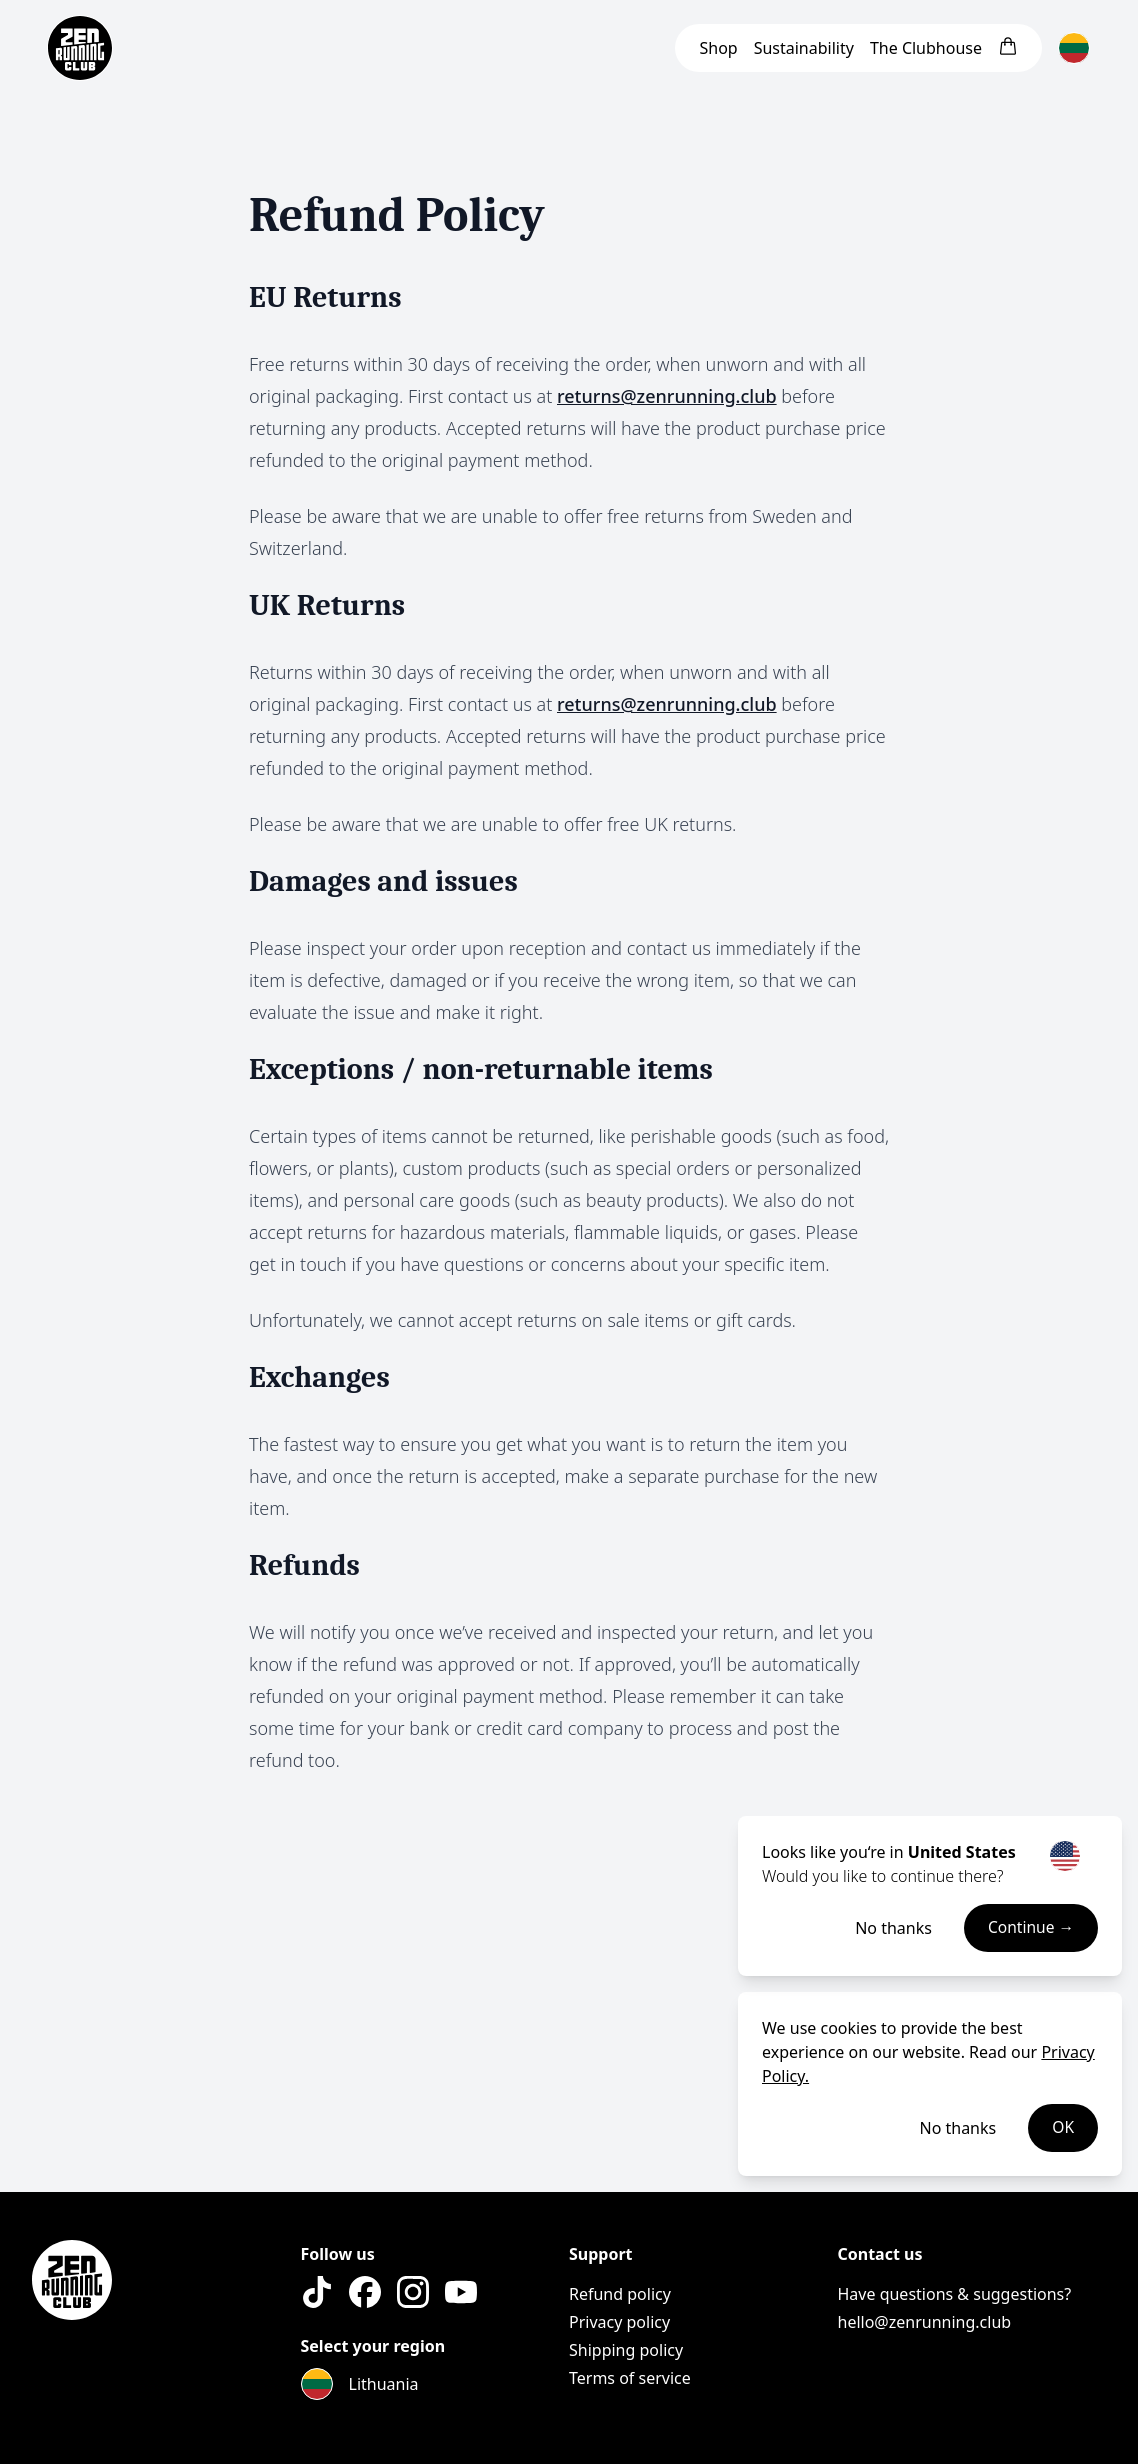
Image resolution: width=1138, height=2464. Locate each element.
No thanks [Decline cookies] (957, 2128)
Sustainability (804, 48)
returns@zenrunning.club (667, 396)
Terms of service (630, 2378)
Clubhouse (926, 48)
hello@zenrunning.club (925, 2322)
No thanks (891, 1928)
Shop (718, 48)
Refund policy (620, 2294)
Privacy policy (619, 2322)
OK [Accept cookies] (1063, 2128)
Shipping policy (626, 2350)
